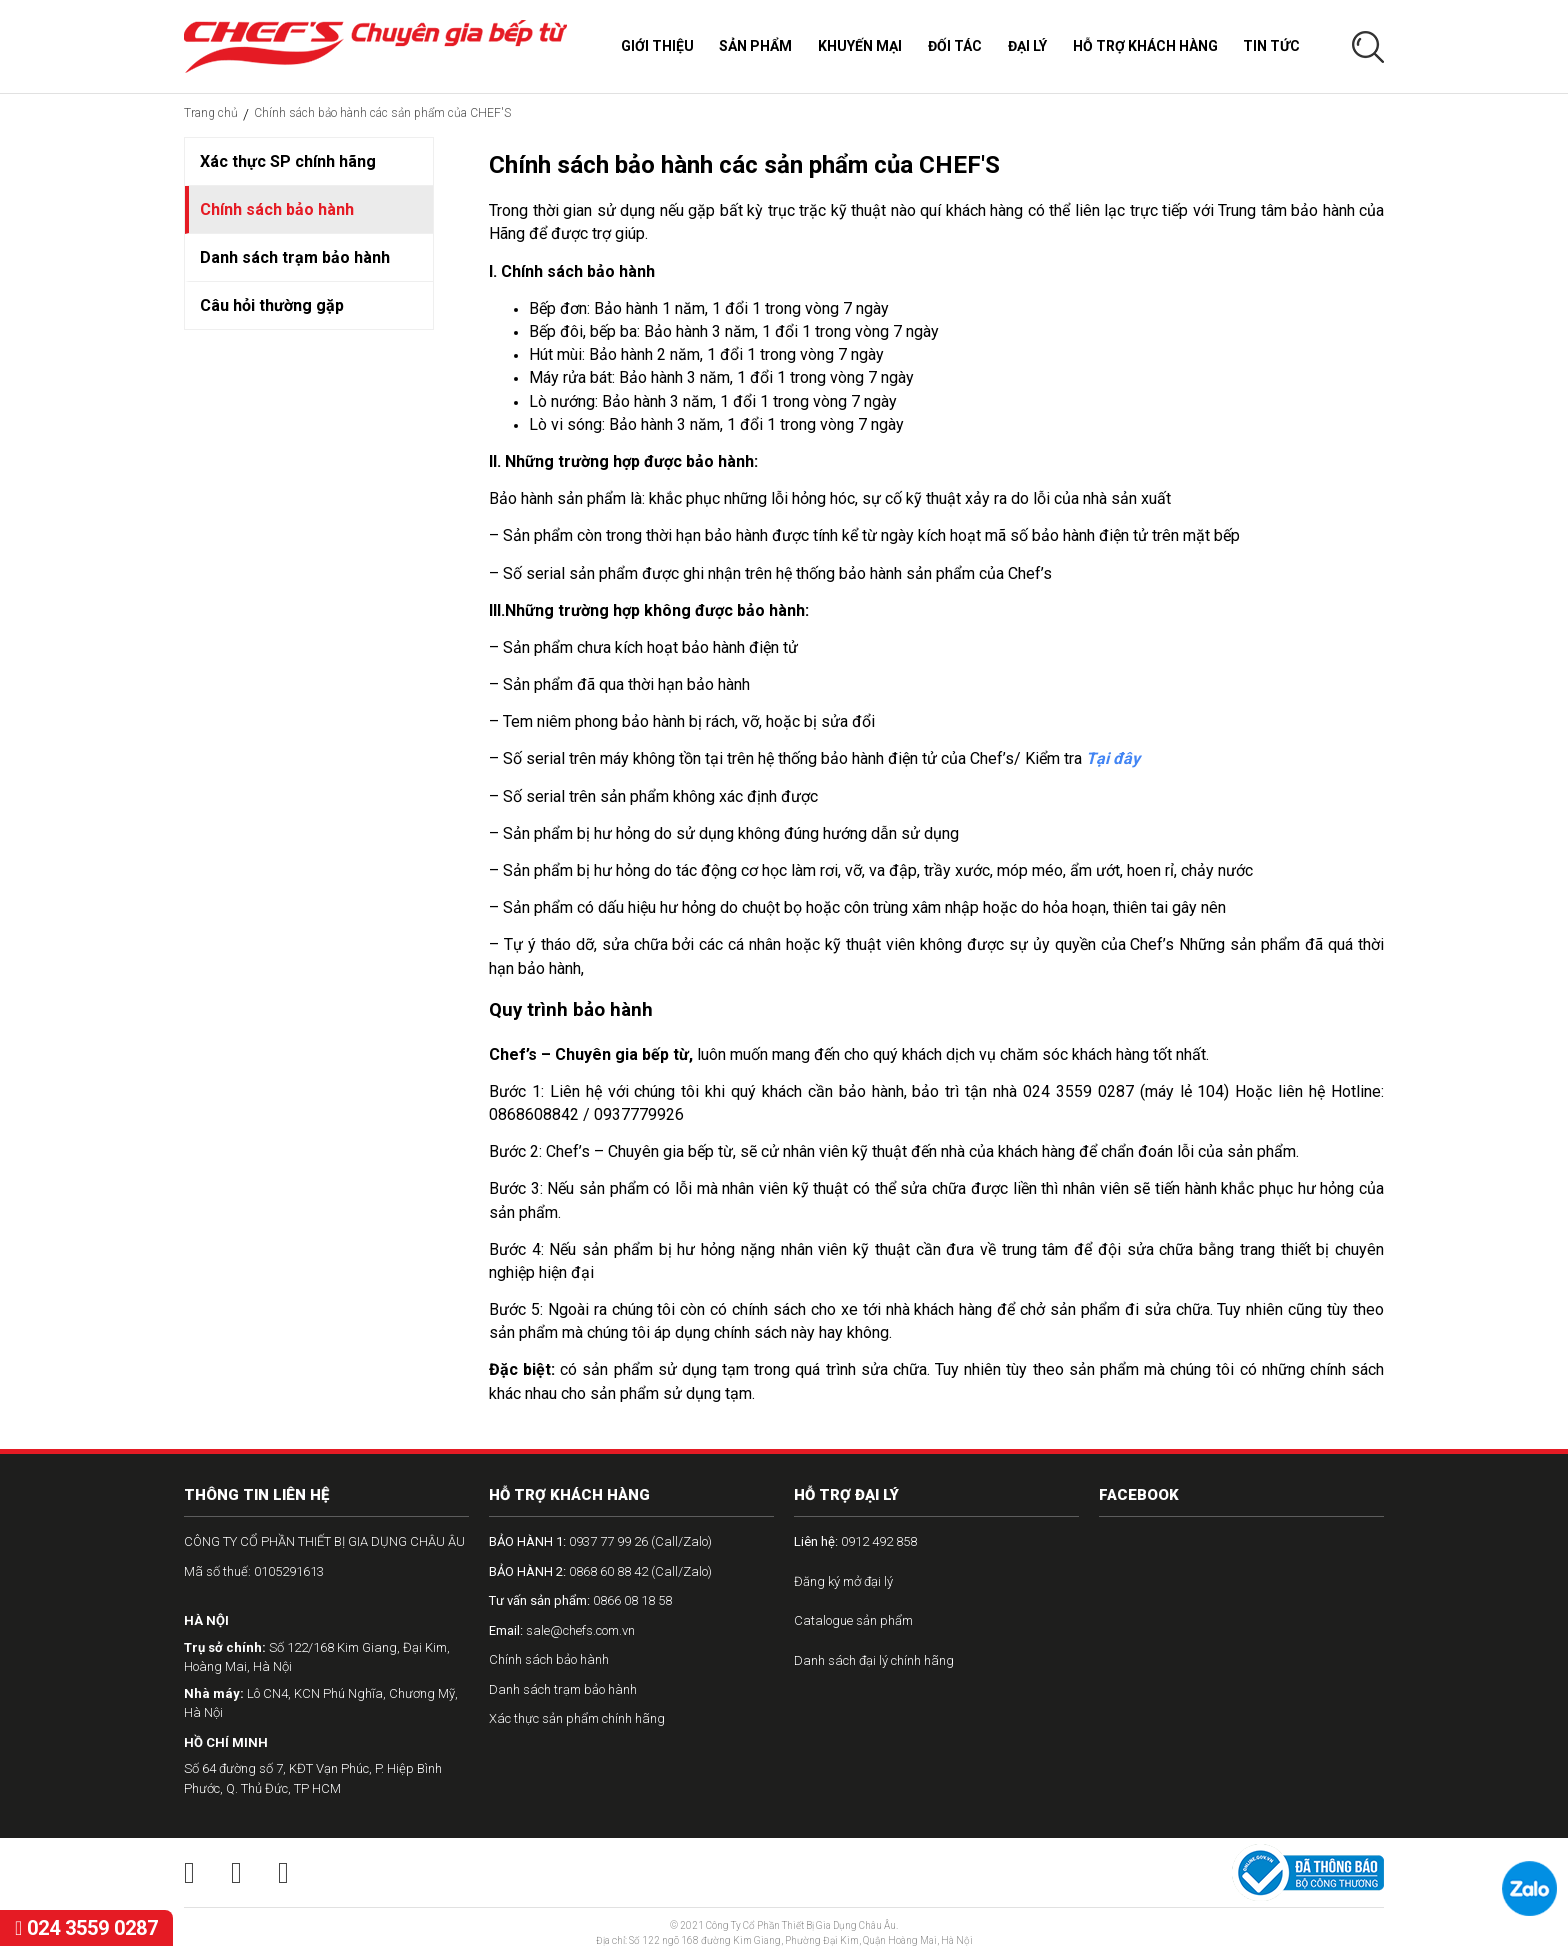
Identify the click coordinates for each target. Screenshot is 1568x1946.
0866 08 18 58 (580, 1600)
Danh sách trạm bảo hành (295, 257)
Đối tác (955, 46)
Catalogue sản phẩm (853, 1620)
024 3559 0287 (86, 1928)
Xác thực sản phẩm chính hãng (577, 1718)
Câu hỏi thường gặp (272, 305)
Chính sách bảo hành (277, 209)
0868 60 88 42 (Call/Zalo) (600, 1571)
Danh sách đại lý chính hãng (874, 1660)
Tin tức (1271, 46)
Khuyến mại (860, 46)
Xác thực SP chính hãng (288, 161)
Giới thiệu (657, 46)
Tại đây (1113, 758)
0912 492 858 (855, 1541)
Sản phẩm (755, 46)
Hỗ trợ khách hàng (1145, 46)
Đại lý (1027, 46)
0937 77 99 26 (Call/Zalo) (600, 1541)
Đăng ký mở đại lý (843, 1581)
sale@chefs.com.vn (562, 1630)
